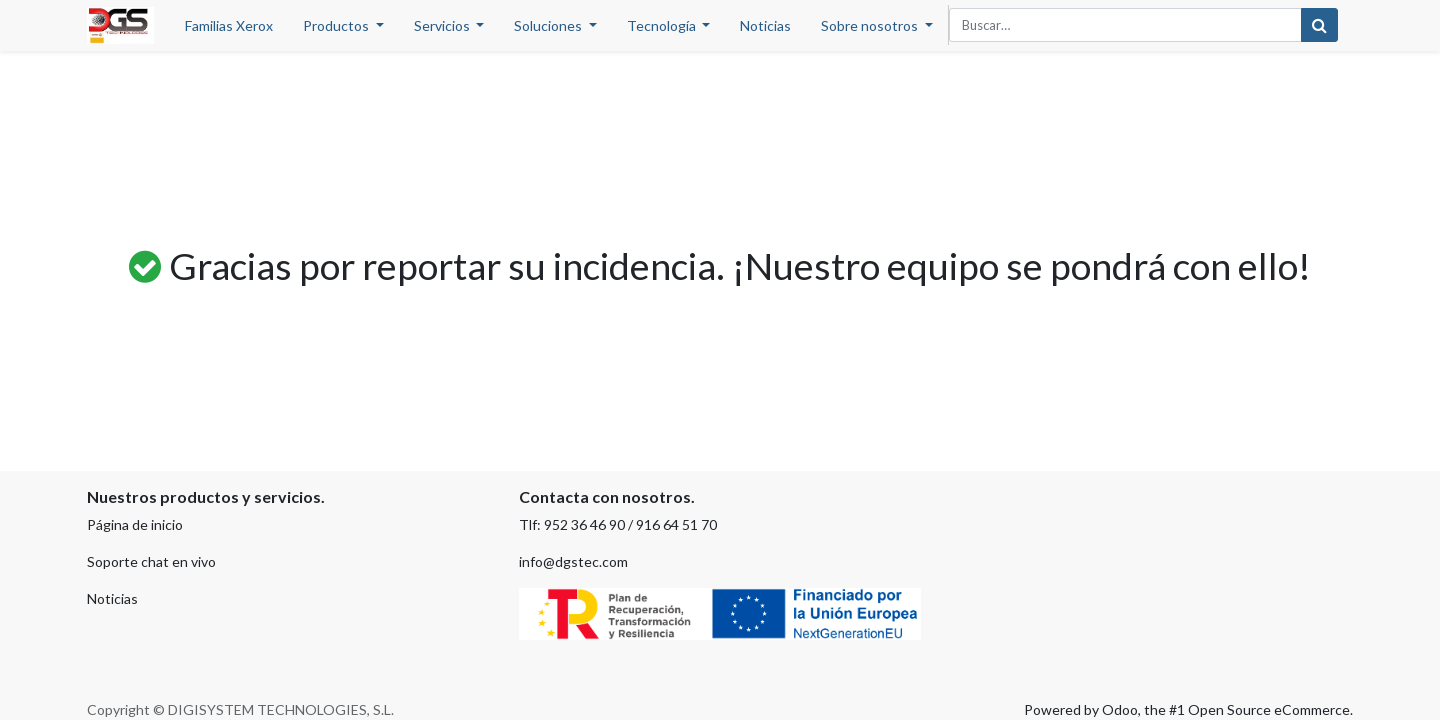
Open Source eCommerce (1269, 709)
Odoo (1120, 709)
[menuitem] (229, 25)
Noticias (112, 598)
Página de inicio (135, 524)
